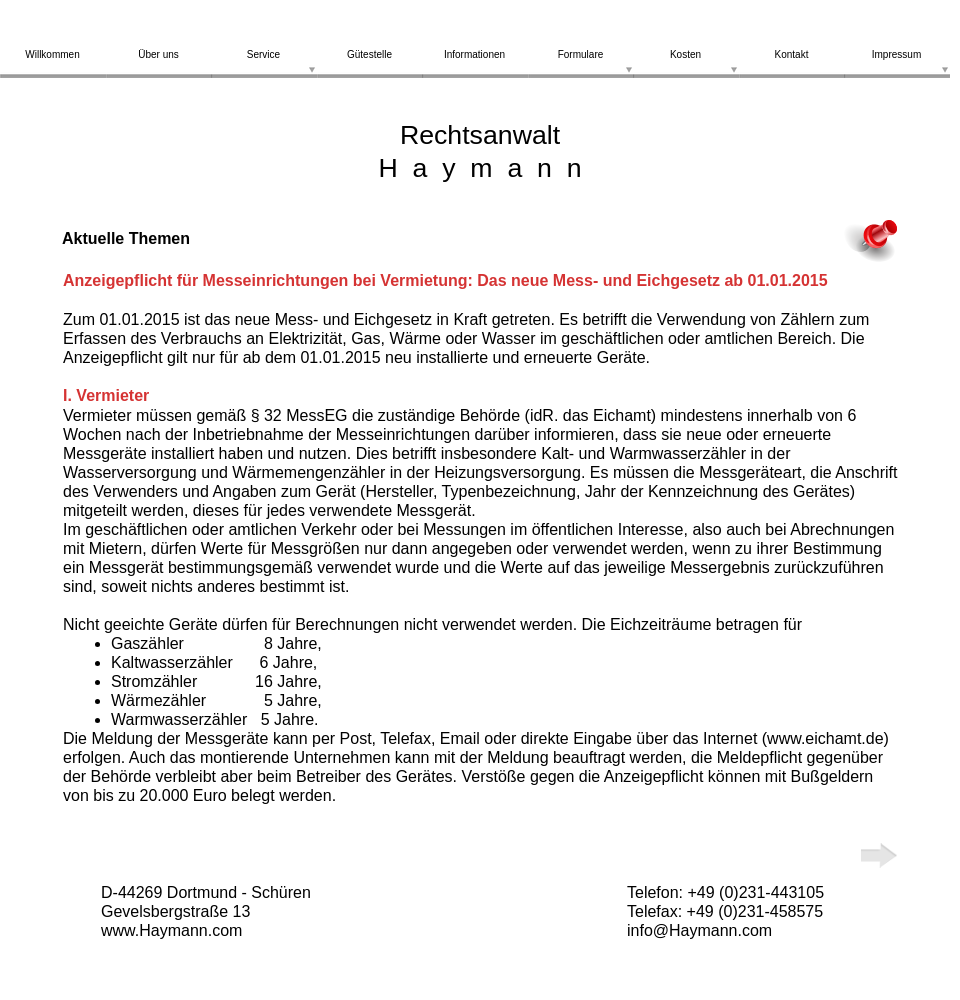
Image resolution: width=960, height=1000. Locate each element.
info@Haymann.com (699, 930)
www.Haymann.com (171, 930)
